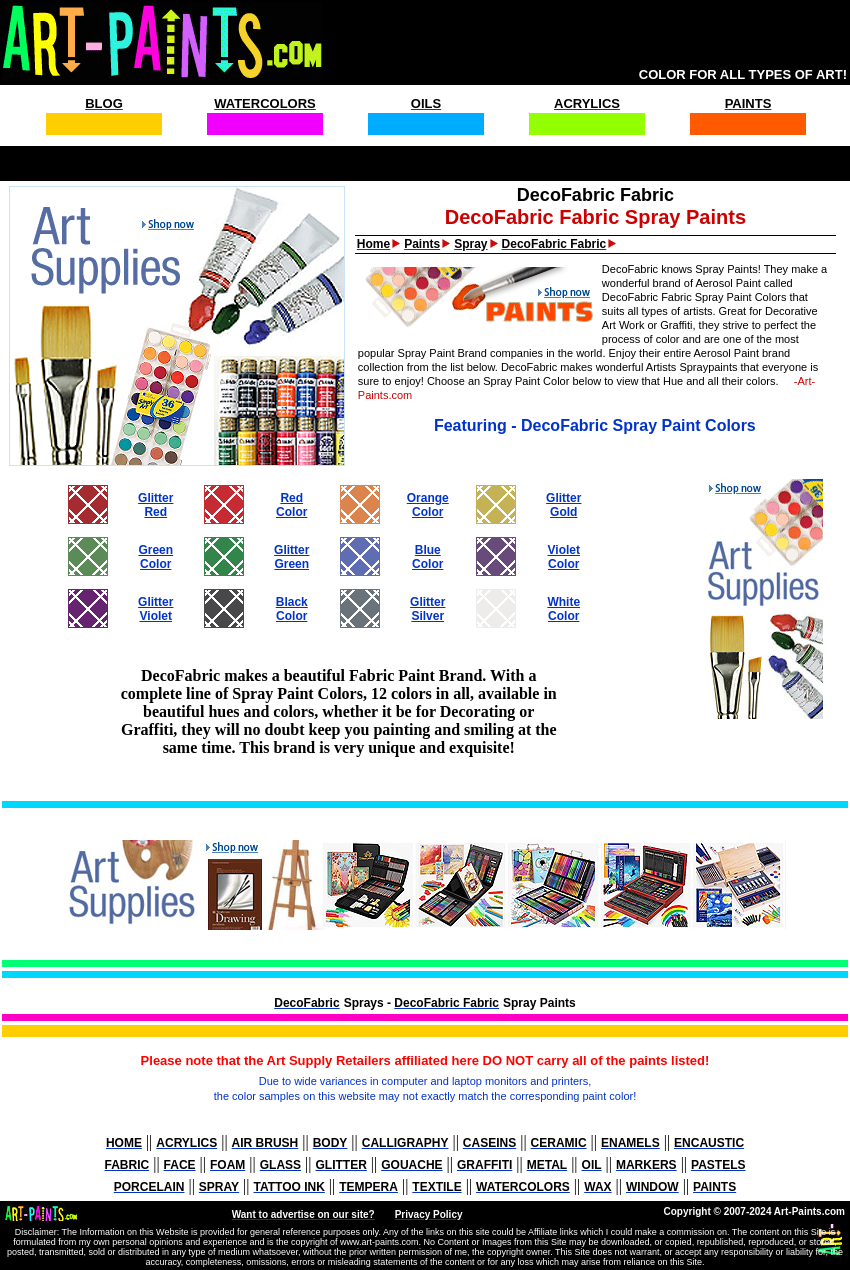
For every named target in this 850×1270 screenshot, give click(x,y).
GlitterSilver (427, 609)
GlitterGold (563, 505)
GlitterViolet (155, 609)
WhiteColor (563, 609)
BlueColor (427, 557)
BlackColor (292, 609)
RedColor (291, 505)
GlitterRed (155, 505)
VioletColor (564, 557)
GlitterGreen (291, 557)
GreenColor (155, 557)
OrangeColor (428, 505)
